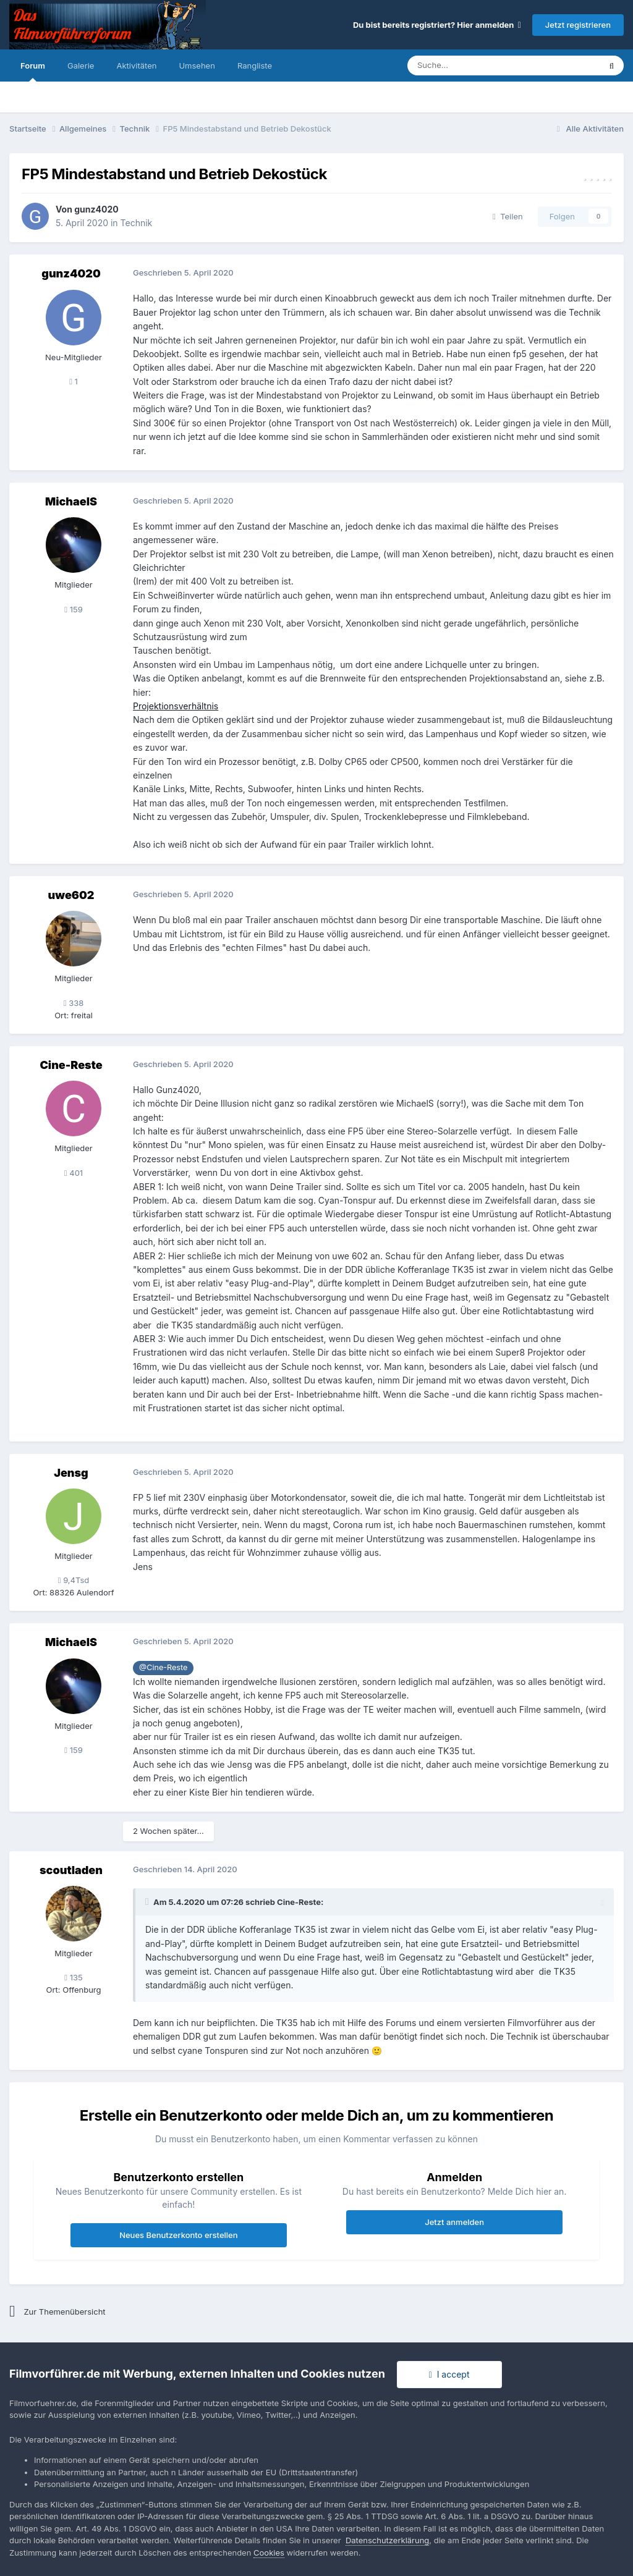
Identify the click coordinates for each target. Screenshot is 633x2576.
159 (73, 609)
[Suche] (466, 65)
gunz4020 (96, 209)
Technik (137, 222)
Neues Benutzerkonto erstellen (178, 2235)
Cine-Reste (71, 1064)
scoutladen (71, 1870)
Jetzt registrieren (578, 25)
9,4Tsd (74, 1580)
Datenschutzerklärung (387, 2540)
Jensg (71, 1472)
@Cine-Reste (163, 1667)
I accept (449, 2374)
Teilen (508, 216)
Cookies (268, 2552)
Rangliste (254, 65)
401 (73, 1173)
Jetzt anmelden (454, 2222)
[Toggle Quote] (148, 1902)
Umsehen (197, 65)
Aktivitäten (136, 65)
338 (74, 1003)
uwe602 (71, 895)
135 (73, 1977)
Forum (32, 71)
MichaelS (71, 501)
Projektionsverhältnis (175, 706)
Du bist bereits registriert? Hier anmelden (437, 25)
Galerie (80, 65)
